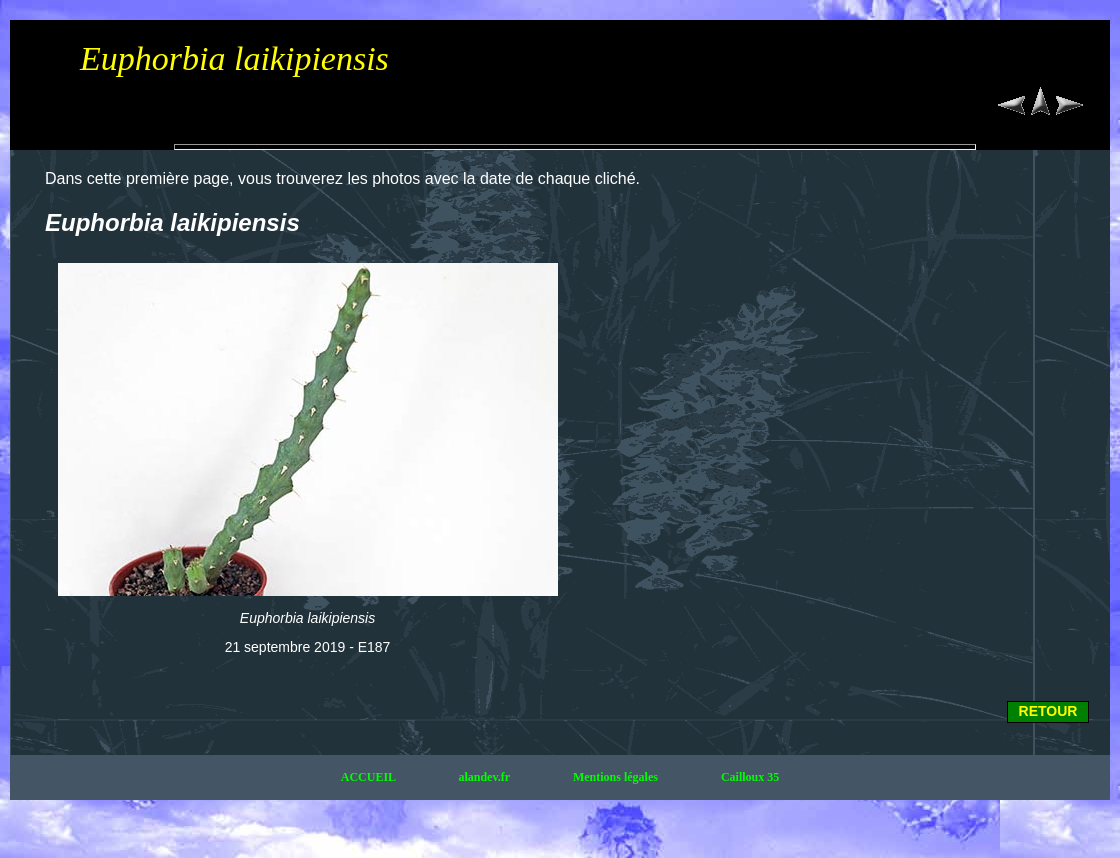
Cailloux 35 (750, 777)
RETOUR (1048, 711)
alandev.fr (485, 777)
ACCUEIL (370, 777)
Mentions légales (617, 777)
